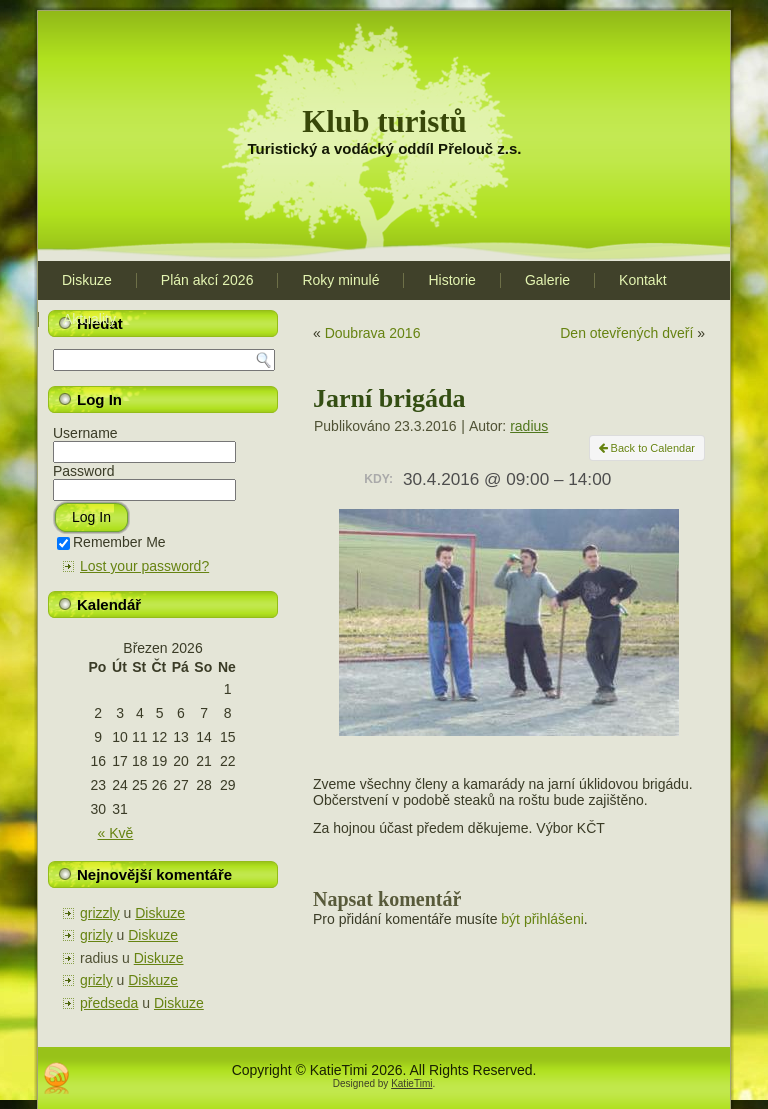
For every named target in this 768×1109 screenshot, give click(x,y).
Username (85, 433)
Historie (451, 280)
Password (83, 471)
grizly (96, 935)
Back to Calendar (647, 448)
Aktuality (89, 319)
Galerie (547, 280)
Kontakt (642, 280)
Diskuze (87, 280)
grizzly (100, 913)
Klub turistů (384, 121)
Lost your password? (144, 566)
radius (529, 426)
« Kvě (116, 833)
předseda (109, 1003)
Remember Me (111, 542)
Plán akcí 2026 (207, 280)
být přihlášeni (542, 919)
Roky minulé (340, 280)
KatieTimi (411, 1083)
